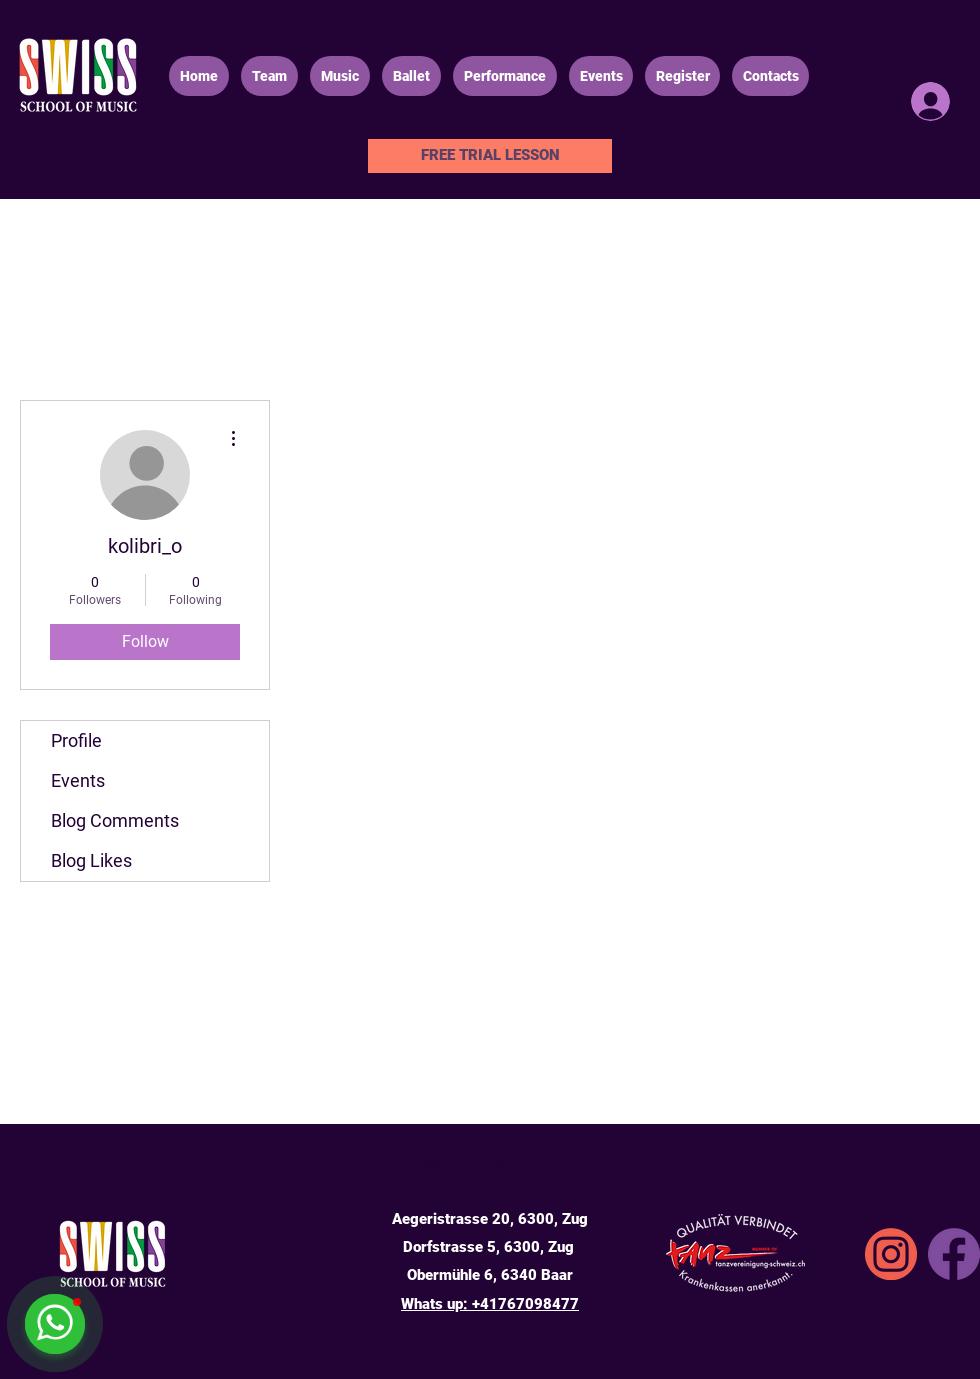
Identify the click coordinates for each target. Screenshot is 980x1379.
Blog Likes (91, 860)
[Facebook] (954, 1254)
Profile (76, 740)
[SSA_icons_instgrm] (891, 1254)
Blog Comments (115, 820)
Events (78, 780)
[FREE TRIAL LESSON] (490, 156)
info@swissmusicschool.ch (490, 1160)
